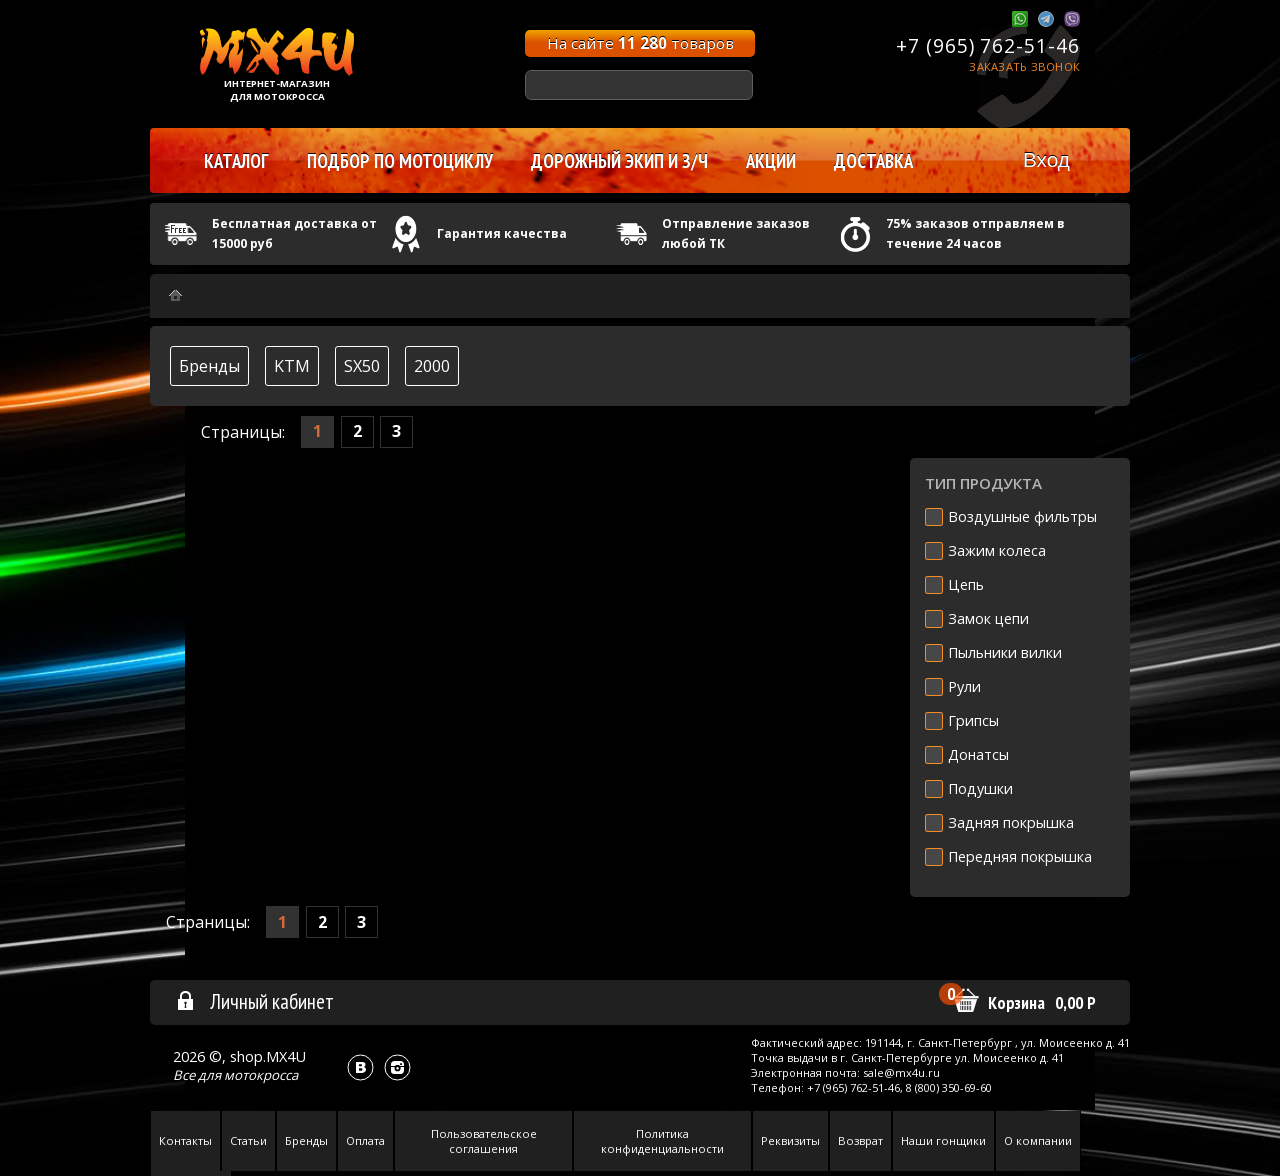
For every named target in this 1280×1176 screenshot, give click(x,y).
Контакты (185, 1140)
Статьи (248, 1140)
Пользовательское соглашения (484, 1141)
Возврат (860, 1140)
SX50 (362, 366)
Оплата (365, 1140)
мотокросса (261, 1075)
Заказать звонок (1024, 66)
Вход (1046, 159)
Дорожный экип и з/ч (619, 161)
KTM (292, 366)
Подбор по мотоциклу (400, 161)
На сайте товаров (640, 43)
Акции (771, 161)
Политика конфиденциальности (662, 1141)
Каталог (236, 161)
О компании (1038, 1140)
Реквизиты (790, 1140)
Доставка (873, 161)
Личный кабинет (254, 1001)
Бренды (209, 366)
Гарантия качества (502, 233)
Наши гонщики (943, 1140)
